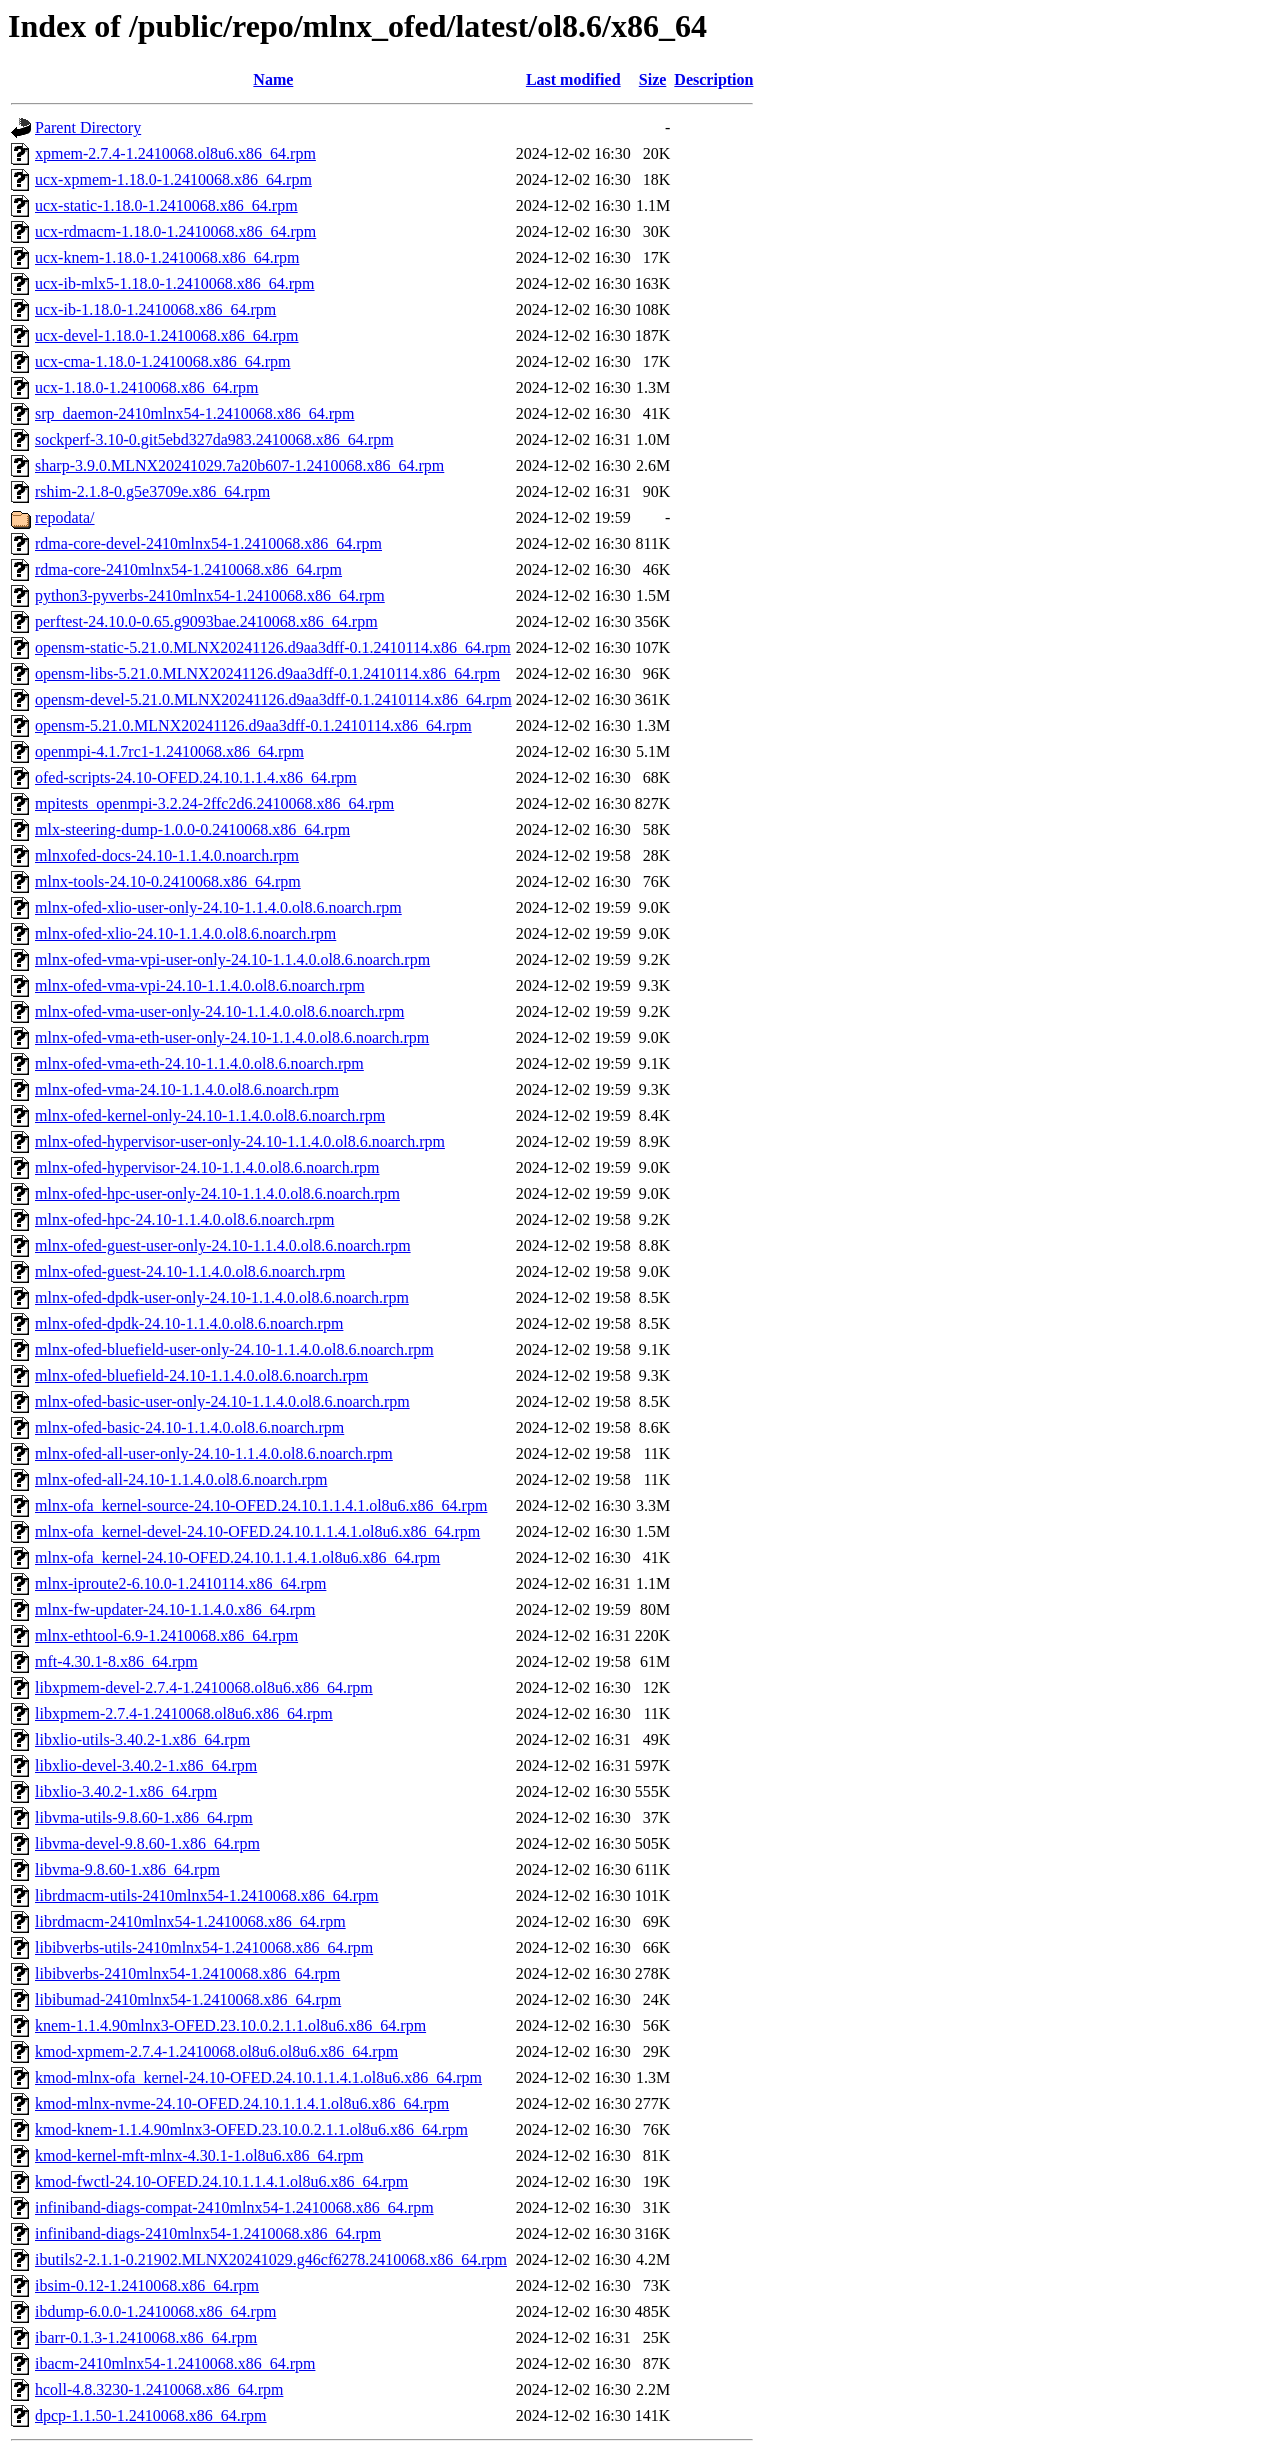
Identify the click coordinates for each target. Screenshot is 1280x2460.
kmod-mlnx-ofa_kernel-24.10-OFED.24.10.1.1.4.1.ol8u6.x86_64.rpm (258, 2077)
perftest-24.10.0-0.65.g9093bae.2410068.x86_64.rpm (206, 621)
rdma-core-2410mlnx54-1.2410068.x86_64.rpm (188, 569)
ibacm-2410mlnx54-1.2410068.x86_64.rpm (175, 2363)
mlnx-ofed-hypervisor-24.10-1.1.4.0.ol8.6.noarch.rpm (207, 1167)
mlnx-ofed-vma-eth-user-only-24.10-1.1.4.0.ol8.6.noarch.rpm (232, 1037)
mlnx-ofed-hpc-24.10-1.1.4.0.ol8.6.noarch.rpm (184, 1219)
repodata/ (65, 517)
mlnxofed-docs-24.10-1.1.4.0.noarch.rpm (167, 855)
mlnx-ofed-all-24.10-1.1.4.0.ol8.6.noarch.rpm (181, 1479)
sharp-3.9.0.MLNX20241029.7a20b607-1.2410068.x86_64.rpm (239, 465)
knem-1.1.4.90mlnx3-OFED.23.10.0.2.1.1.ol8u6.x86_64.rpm (230, 2025)
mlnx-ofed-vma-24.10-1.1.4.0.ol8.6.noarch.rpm (187, 1089)
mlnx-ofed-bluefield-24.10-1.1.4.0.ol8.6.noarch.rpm (201, 1375)
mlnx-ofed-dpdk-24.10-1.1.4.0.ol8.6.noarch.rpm (189, 1323)
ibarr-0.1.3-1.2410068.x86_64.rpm (146, 2337)
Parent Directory (88, 127)
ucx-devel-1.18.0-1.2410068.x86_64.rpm (167, 335)
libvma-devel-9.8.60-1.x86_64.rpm (147, 1843)
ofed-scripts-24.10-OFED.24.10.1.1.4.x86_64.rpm (196, 777)
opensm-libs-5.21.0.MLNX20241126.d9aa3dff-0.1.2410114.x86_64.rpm (267, 673)
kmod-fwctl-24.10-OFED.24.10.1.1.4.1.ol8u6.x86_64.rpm (221, 2181)
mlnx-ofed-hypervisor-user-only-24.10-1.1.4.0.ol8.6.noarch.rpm (240, 1141)
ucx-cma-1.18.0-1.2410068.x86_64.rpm (163, 361)
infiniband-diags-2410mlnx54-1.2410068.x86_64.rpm (208, 2233)
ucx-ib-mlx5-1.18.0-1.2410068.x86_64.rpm (175, 283)
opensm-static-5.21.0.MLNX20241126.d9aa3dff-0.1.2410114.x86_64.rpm (273, 647)
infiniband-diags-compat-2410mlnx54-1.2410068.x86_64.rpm (234, 2207)
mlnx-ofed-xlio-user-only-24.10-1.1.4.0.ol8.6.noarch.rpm (218, 907)
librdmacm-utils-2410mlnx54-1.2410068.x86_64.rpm (207, 1895)
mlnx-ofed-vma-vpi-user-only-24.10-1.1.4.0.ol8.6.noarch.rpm (232, 959)
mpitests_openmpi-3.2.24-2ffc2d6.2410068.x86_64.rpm (214, 803)
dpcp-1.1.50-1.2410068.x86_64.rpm (151, 2415)
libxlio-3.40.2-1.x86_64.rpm (126, 1791)
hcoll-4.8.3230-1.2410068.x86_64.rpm (159, 2389)
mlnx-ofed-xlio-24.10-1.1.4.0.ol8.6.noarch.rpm (185, 933)
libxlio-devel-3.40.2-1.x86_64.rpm (146, 1765)
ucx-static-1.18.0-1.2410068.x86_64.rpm (166, 205)
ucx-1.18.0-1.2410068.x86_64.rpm (147, 387)
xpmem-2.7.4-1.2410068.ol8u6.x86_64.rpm (175, 153)
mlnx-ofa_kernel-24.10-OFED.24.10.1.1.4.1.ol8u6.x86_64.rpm (237, 1557)
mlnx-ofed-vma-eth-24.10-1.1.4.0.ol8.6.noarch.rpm (199, 1063)
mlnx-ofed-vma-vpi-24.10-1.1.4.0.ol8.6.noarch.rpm (200, 985)
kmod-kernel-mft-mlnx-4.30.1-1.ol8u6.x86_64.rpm (199, 2155)
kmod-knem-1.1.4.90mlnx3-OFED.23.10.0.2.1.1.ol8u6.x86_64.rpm (251, 2129)
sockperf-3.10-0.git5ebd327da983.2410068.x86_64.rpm (214, 439)
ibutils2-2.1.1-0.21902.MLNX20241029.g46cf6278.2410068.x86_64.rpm (271, 2259)
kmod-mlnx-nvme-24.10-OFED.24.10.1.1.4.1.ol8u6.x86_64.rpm (242, 2103)
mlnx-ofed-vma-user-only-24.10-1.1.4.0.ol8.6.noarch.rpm (219, 1011)
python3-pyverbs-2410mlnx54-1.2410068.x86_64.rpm (210, 595)
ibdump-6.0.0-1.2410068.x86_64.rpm (155, 2311)
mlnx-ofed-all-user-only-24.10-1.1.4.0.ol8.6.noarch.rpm (214, 1453)
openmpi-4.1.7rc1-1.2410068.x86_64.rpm (169, 751)
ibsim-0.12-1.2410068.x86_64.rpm (147, 2285)
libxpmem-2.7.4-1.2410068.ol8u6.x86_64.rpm (184, 1713)
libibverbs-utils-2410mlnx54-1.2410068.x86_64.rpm (204, 1947)
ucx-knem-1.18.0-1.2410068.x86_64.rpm (167, 257)
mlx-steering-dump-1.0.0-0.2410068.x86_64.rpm (192, 829)
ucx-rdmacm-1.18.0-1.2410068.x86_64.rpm (175, 231)
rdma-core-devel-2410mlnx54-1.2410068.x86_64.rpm (208, 543)
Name (273, 79)
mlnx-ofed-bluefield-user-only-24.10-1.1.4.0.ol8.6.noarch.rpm (234, 1349)
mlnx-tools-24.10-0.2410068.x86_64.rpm (168, 881)
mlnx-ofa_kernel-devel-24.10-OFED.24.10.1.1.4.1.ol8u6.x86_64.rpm (257, 1531)
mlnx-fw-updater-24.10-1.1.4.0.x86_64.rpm (175, 1609)
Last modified (573, 79)
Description (713, 79)
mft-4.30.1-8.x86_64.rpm (116, 1661)
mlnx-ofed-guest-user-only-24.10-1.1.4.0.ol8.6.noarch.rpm (223, 1245)
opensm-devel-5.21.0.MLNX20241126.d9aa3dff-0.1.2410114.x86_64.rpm (273, 699)
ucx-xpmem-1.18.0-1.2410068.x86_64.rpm (173, 179)
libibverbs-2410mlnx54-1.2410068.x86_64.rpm (187, 1973)
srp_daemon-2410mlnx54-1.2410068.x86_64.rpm (195, 413)
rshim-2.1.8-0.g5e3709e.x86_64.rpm (152, 491)
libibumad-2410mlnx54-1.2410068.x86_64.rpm (188, 1999)
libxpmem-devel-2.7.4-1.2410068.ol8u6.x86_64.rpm (204, 1687)
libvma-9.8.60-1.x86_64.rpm (127, 1869)
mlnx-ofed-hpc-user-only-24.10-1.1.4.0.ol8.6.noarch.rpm (217, 1193)
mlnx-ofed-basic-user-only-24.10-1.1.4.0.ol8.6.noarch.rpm (222, 1401)
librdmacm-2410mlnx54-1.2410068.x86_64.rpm (190, 1921)
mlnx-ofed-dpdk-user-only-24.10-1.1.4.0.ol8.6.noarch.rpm (222, 1297)
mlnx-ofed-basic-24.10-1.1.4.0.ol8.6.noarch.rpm (189, 1427)
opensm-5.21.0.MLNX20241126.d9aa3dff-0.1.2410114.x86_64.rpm (253, 725)
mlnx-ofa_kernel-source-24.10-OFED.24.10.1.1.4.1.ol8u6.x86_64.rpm (261, 1505)
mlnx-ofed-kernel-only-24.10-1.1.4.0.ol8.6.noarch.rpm (210, 1115)
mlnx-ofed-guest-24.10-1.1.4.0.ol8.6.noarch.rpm (190, 1271)
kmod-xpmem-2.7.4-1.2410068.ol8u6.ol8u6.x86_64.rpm (216, 2051)
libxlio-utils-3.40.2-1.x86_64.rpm (142, 1739)
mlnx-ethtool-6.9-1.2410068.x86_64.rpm (166, 1635)
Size (653, 79)
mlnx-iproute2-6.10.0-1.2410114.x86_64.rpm (180, 1583)
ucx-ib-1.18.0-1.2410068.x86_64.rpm (155, 309)
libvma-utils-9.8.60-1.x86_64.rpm (144, 1817)
